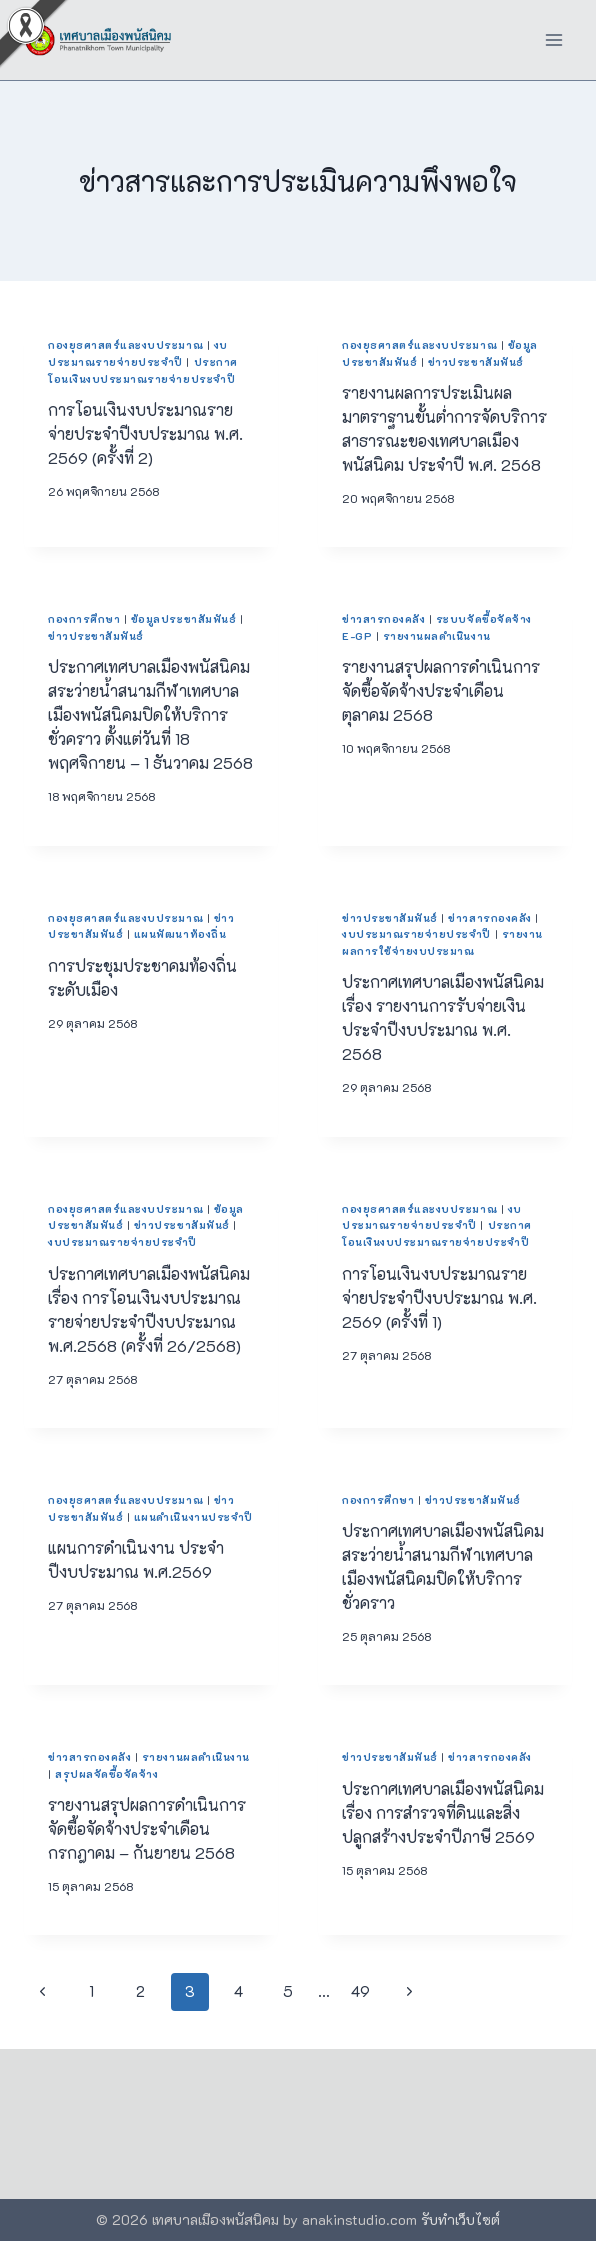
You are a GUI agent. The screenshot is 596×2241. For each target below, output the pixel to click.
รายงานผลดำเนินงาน (437, 636)
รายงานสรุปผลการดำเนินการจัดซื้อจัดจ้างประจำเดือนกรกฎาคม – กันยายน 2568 (147, 1828)
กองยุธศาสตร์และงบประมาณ (125, 345)
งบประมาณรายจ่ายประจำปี (416, 934)
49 (360, 1991)
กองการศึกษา (84, 619)
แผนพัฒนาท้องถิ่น (180, 934)
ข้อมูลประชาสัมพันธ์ (183, 619)
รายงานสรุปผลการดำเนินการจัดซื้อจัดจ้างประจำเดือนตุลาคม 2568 (441, 690)
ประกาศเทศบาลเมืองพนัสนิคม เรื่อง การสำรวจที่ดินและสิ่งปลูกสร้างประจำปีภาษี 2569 (443, 1812)
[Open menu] (553, 39)
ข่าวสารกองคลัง (383, 619)
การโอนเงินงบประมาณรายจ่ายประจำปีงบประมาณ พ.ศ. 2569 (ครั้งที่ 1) (439, 1297)
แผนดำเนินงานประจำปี (193, 1517)
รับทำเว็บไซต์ (460, 2219)
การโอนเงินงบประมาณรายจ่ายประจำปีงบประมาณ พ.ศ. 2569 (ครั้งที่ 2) (145, 433)
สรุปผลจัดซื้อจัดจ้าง (106, 1774)
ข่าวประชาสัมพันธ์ (476, 362)
